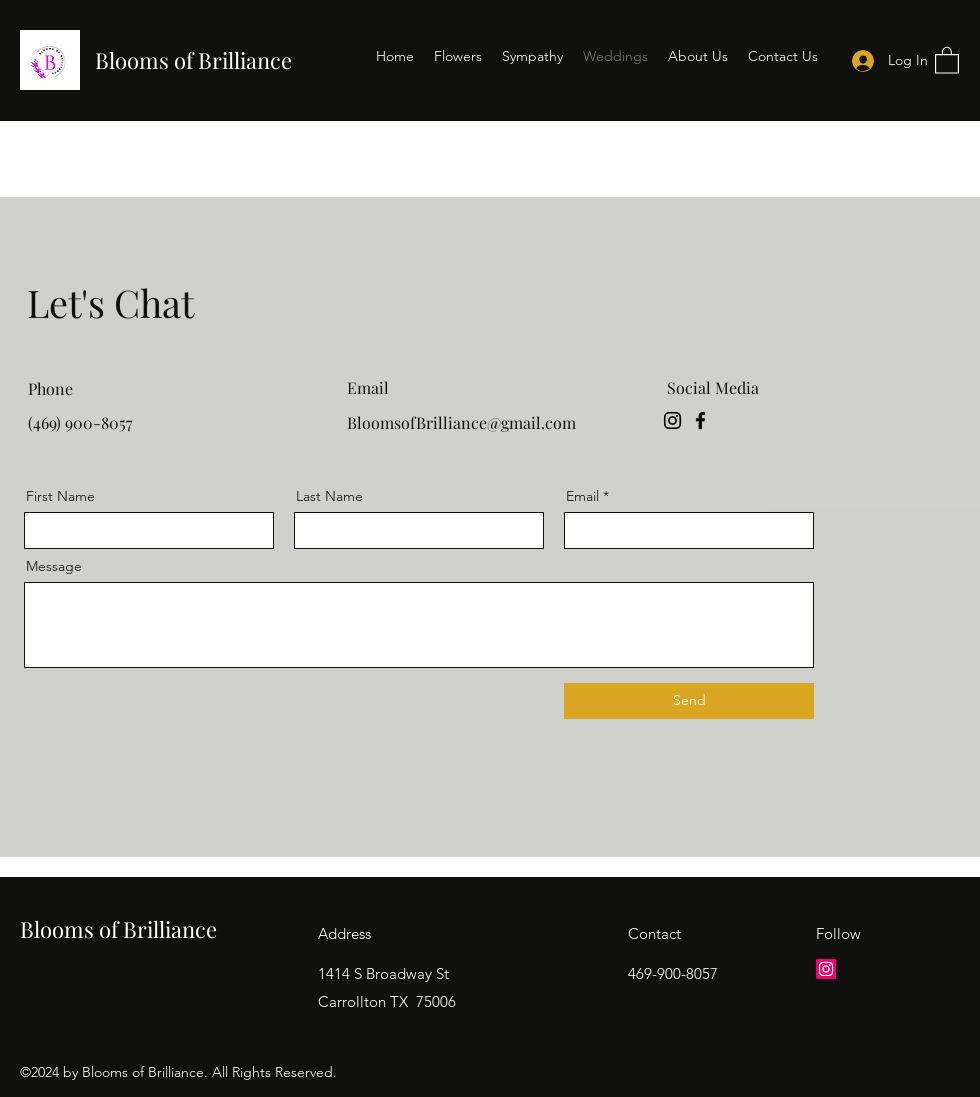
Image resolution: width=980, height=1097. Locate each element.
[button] (947, 59)
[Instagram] (672, 420)
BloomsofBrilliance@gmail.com (461, 422)
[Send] (689, 701)
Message (54, 566)
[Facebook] (700, 420)
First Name (60, 496)
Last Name (329, 496)
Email (582, 496)
